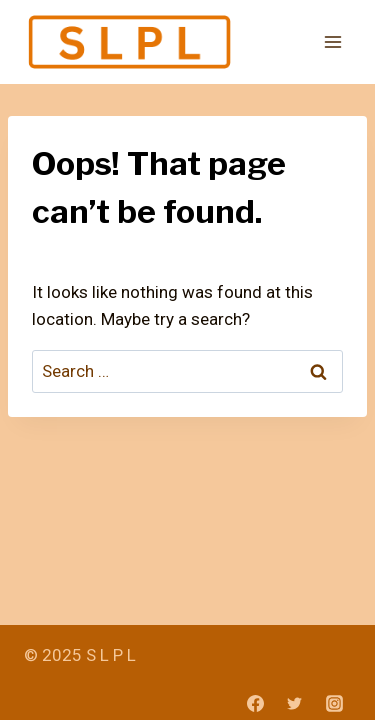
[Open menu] (332, 42)
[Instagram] (334, 703)
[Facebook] (256, 703)
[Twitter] (295, 703)
